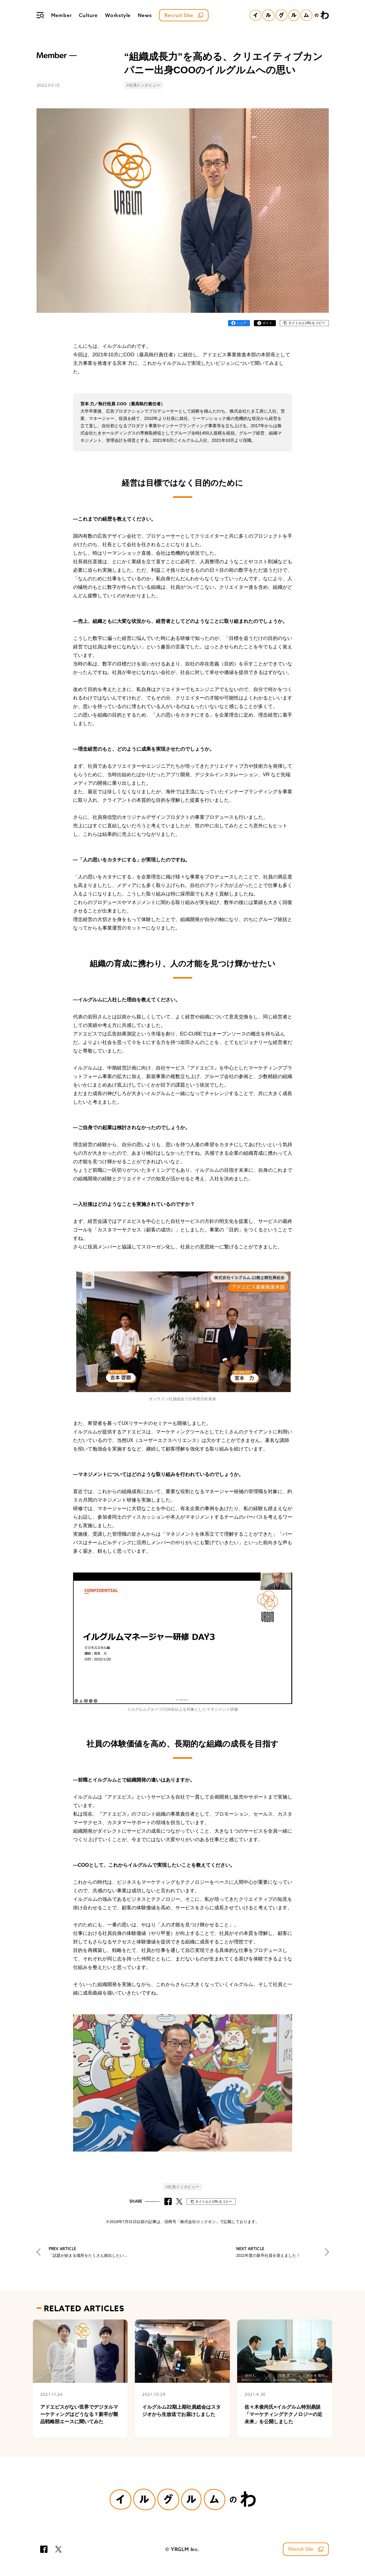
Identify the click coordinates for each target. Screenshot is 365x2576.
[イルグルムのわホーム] (289, 15)
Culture (88, 15)
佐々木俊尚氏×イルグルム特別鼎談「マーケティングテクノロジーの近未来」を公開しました (283, 2414)
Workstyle (118, 15)
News (145, 15)
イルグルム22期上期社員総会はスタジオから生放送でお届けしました (181, 2410)
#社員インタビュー (143, 85)
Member (61, 15)
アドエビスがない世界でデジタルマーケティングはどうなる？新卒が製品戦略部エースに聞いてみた (79, 2414)
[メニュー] (40, 15)
